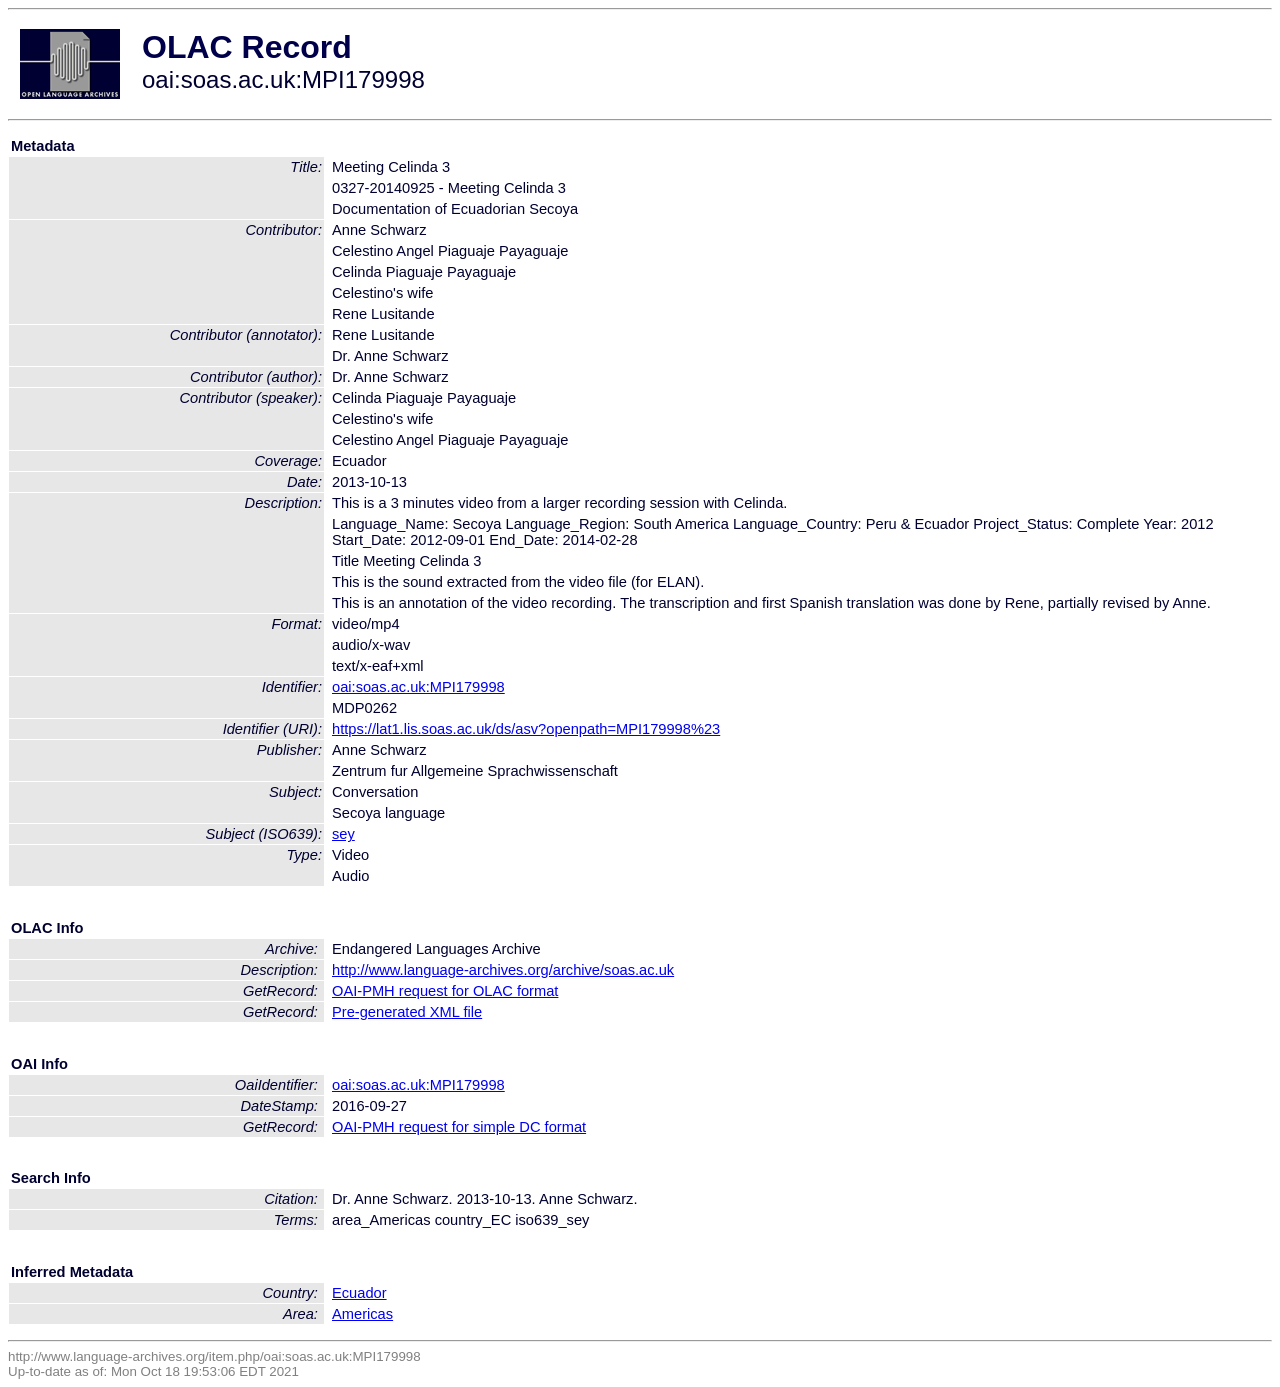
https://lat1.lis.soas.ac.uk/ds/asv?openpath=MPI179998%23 (526, 729)
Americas (362, 1314)
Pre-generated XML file (407, 1012)
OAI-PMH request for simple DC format (459, 1127)
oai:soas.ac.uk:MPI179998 (418, 687)
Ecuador (359, 1293)
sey (343, 834)
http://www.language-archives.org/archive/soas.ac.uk (503, 970)
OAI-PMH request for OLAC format (445, 991)
